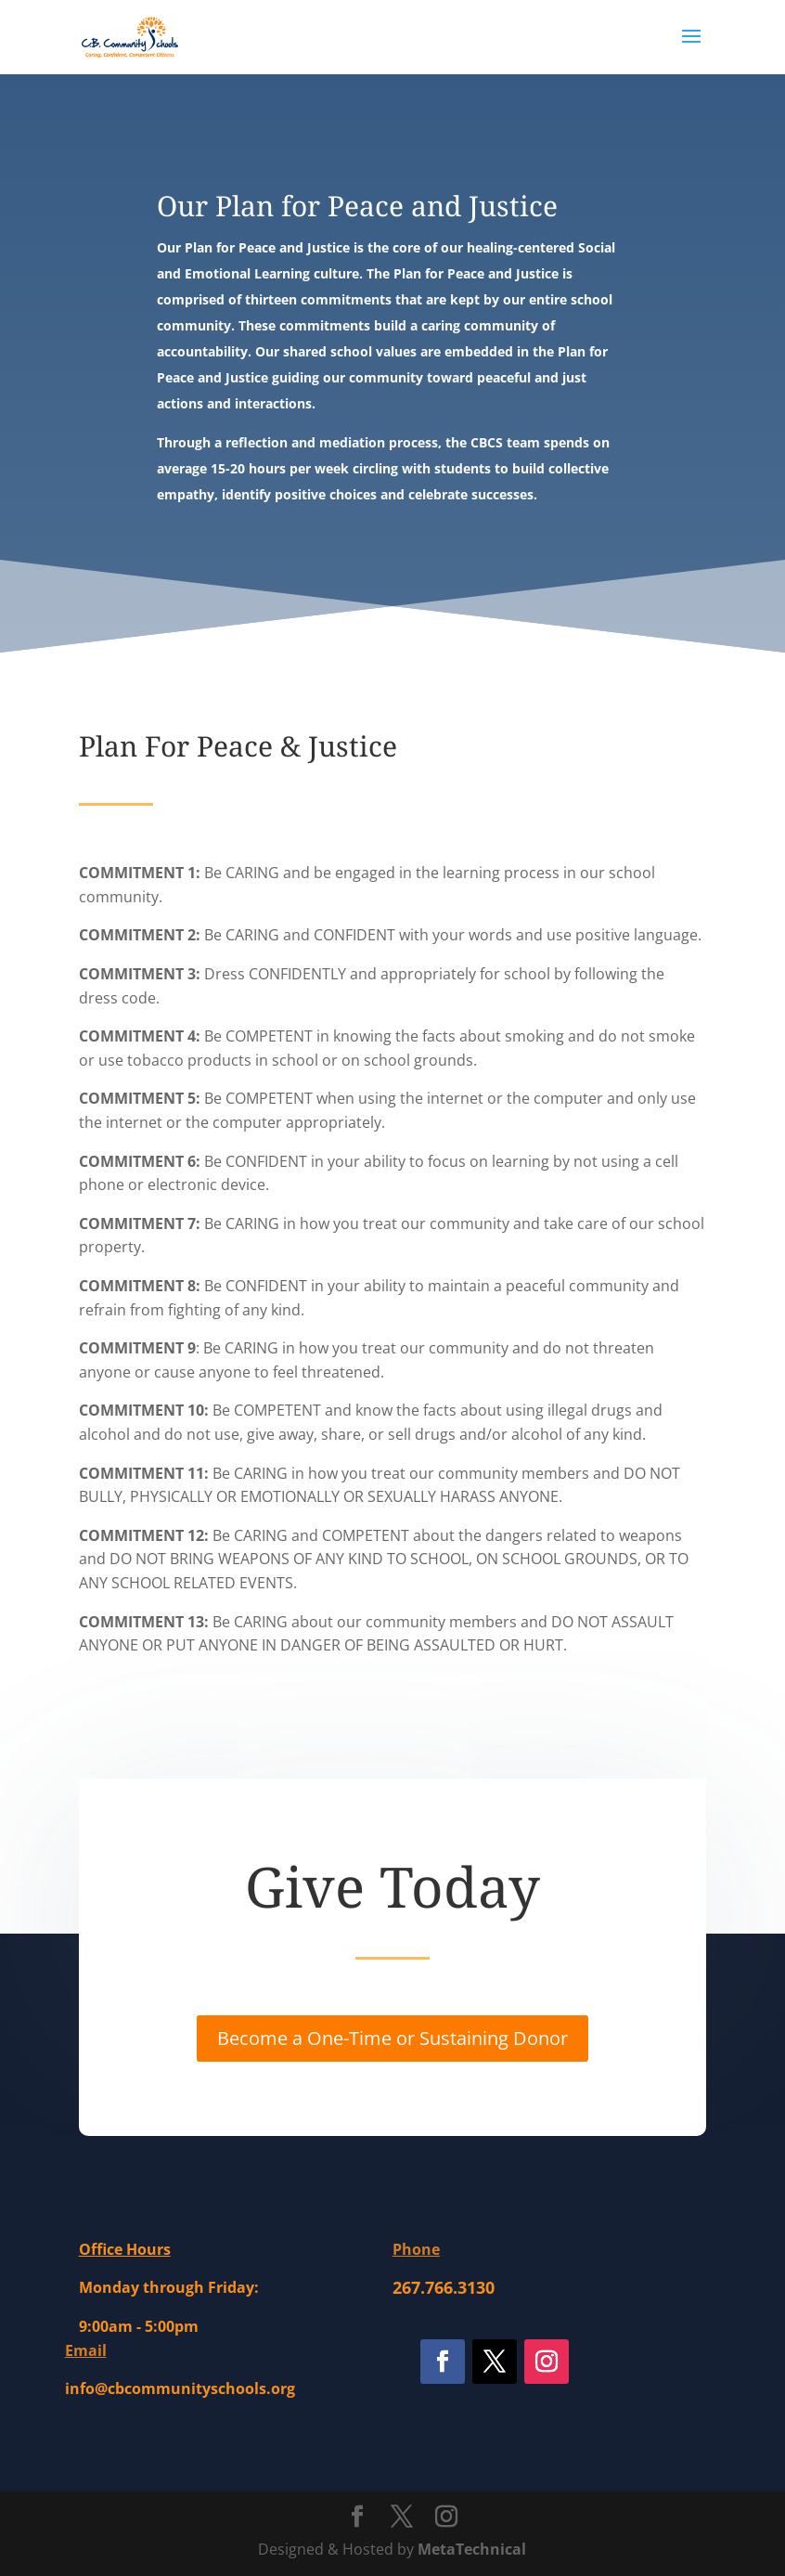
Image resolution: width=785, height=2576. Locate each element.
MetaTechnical (472, 2549)
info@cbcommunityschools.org (180, 2388)
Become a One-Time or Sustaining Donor (392, 2038)
